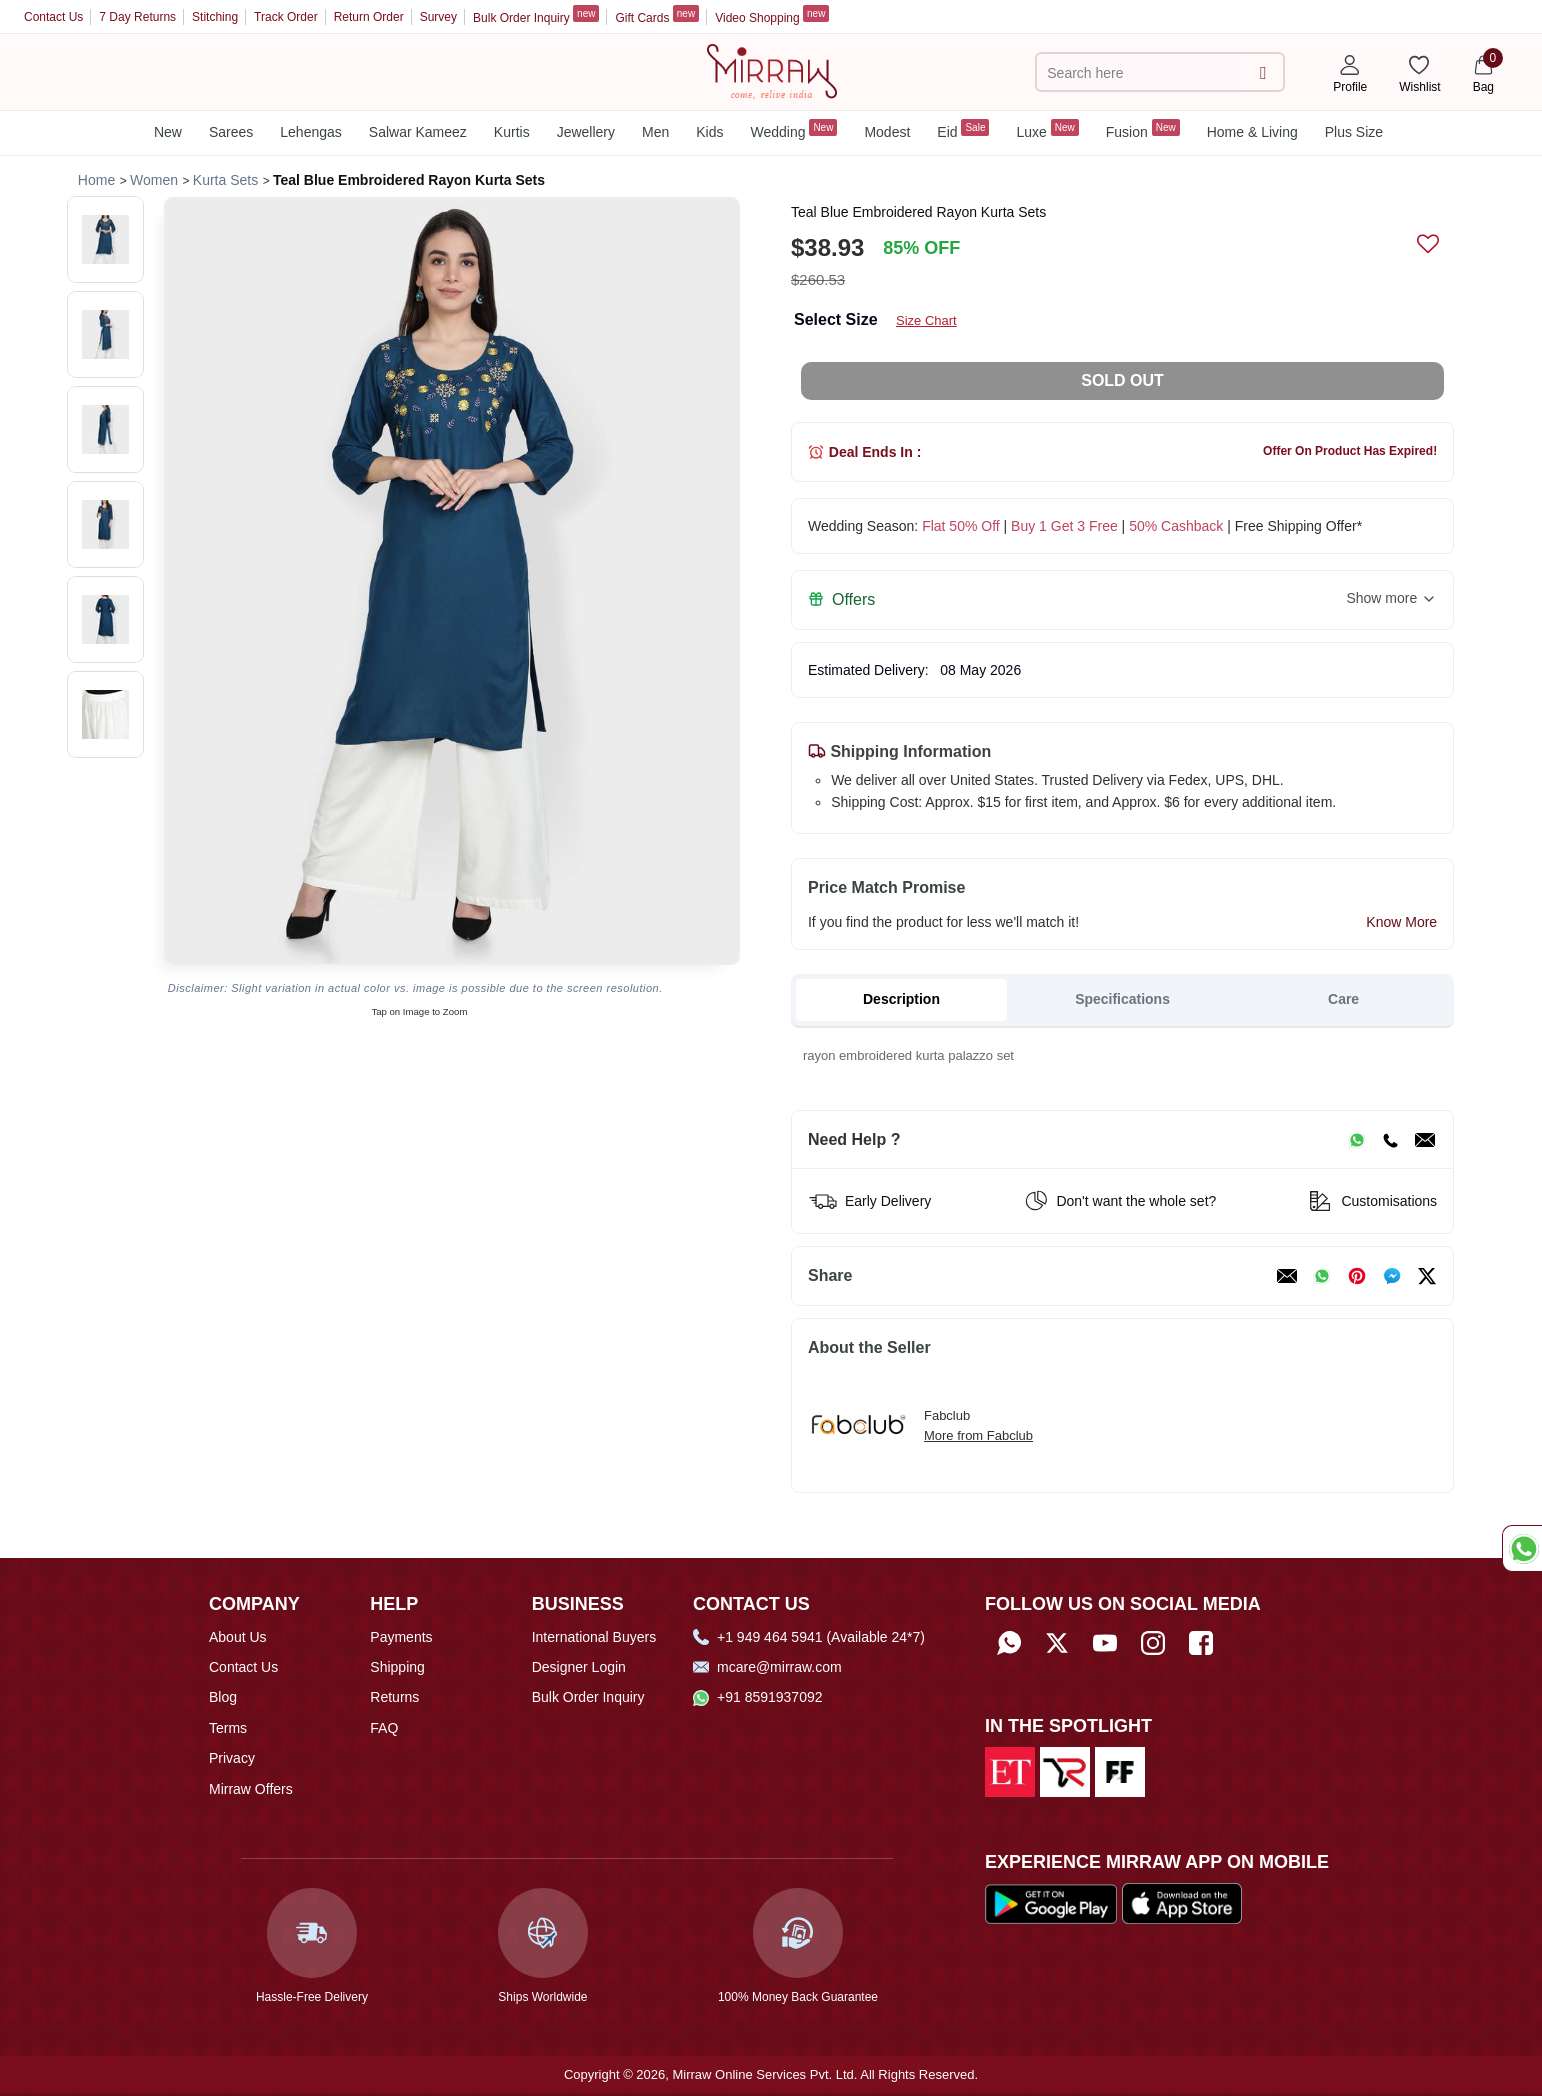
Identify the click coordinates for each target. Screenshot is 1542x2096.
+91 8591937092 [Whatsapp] (758, 1697)
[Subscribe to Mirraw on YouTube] (1105, 1643)
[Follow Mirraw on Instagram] (1153, 1643)
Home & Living (1252, 132)
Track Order (286, 17)
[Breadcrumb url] (96, 180)
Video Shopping (772, 15)
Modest (887, 132)
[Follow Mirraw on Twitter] (1057, 1643)
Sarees (231, 132)
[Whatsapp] (1009, 1643)
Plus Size (1354, 132)
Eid (963, 129)
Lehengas (311, 132)
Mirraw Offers (251, 1789)
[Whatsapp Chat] (1522, 1548)
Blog (223, 1697)
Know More (1401, 922)
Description (901, 999)
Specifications (1122, 999)
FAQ (384, 1728)
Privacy (232, 1758)
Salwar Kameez (418, 132)
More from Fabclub (978, 1435)
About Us (238, 1637)
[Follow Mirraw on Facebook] (1201, 1643)
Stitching (215, 17)
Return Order (369, 17)
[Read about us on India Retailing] (1065, 1770)
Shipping (397, 1667)
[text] (1142, 72)
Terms (228, 1728)
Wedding (793, 129)
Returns (394, 1697)
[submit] (1262, 72)
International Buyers (594, 1637)
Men (655, 132)
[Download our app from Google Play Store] (1051, 1902)
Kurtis (512, 132)
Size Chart (926, 320)
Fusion (1143, 129)
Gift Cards (657, 15)
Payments (401, 1637)
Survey (438, 17)
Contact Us (53, 17)
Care (1343, 999)
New (168, 132)
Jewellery (586, 132)
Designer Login (579, 1667)
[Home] (772, 70)
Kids (709, 132)
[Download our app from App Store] (1182, 1902)
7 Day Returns (137, 17)
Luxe (1047, 129)
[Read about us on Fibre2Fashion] (1120, 1770)
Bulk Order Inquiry (536, 15)
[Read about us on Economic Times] (1010, 1770)
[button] (105, 239)
